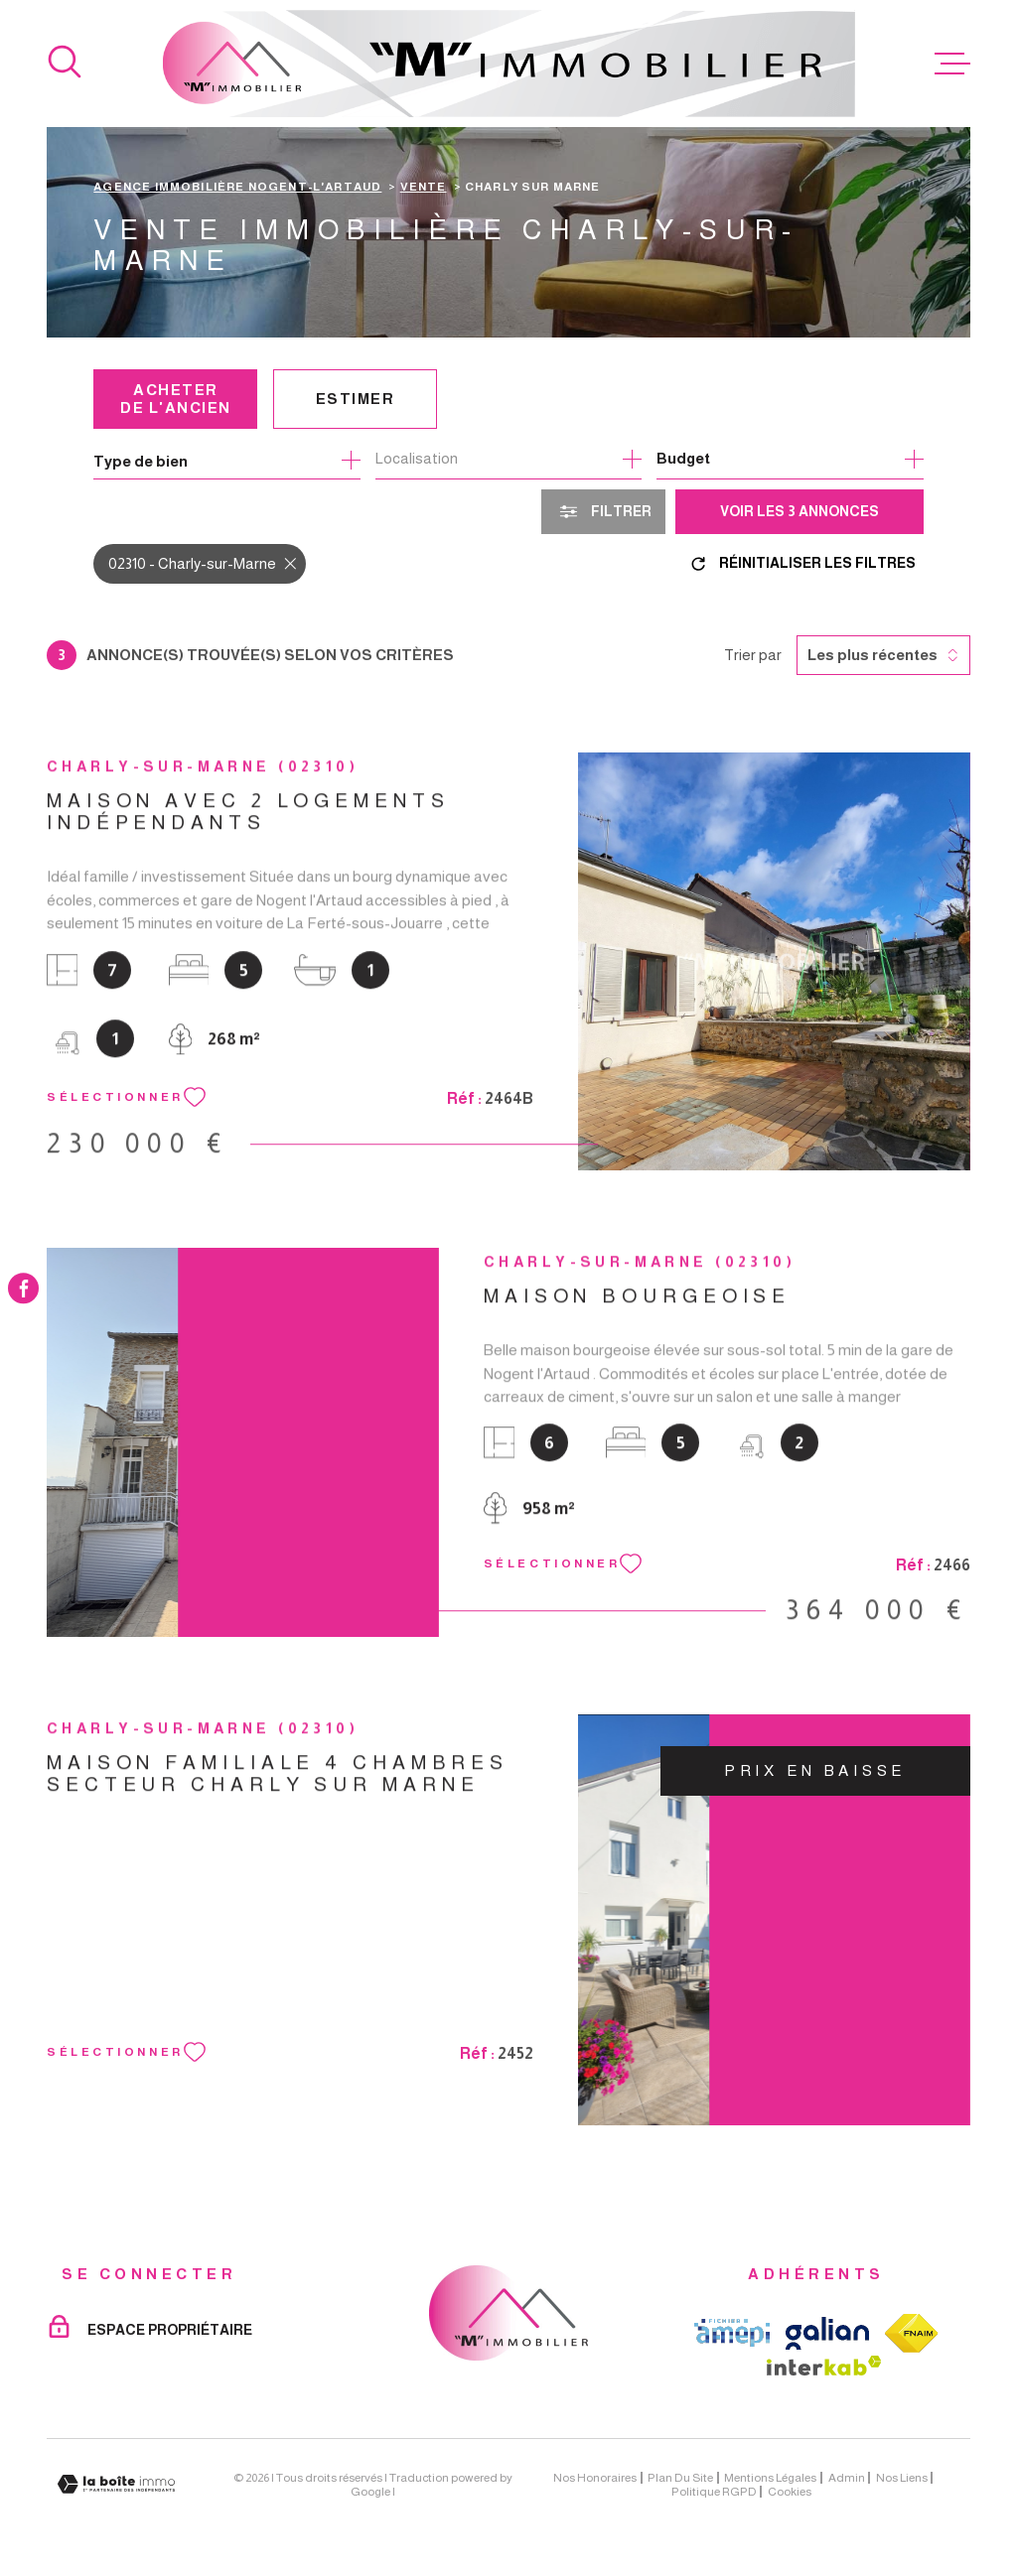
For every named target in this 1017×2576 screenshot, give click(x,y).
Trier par (753, 654)
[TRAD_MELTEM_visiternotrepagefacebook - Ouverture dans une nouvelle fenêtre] (23, 1288)
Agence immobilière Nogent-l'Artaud (237, 186)
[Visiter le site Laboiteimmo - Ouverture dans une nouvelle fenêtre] (116, 2484)
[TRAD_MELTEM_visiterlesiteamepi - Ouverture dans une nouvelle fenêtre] (732, 2333)
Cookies (789, 2492)
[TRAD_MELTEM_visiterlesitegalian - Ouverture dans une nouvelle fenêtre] (827, 2333)
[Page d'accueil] (509, 63)
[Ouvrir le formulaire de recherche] (603, 511)
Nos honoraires (595, 2478)
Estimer (355, 398)
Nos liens (902, 2478)
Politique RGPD (714, 2492)
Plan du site (680, 2478)
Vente (423, 186)
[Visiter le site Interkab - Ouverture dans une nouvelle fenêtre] (824, 2365)
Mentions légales (770, 2478)
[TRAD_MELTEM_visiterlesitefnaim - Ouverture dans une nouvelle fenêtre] (912, 2333)
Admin (846, 2478)
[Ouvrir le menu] (952, 63)
